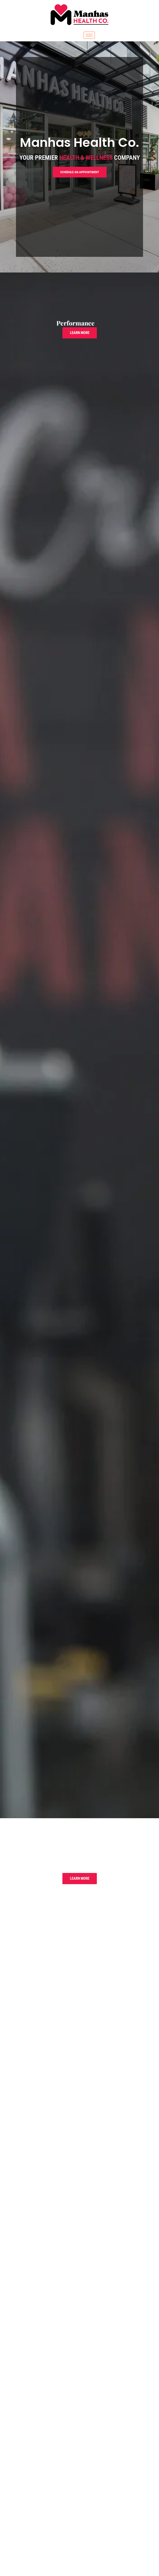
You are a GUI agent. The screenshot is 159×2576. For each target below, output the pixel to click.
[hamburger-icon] (89, 35)
